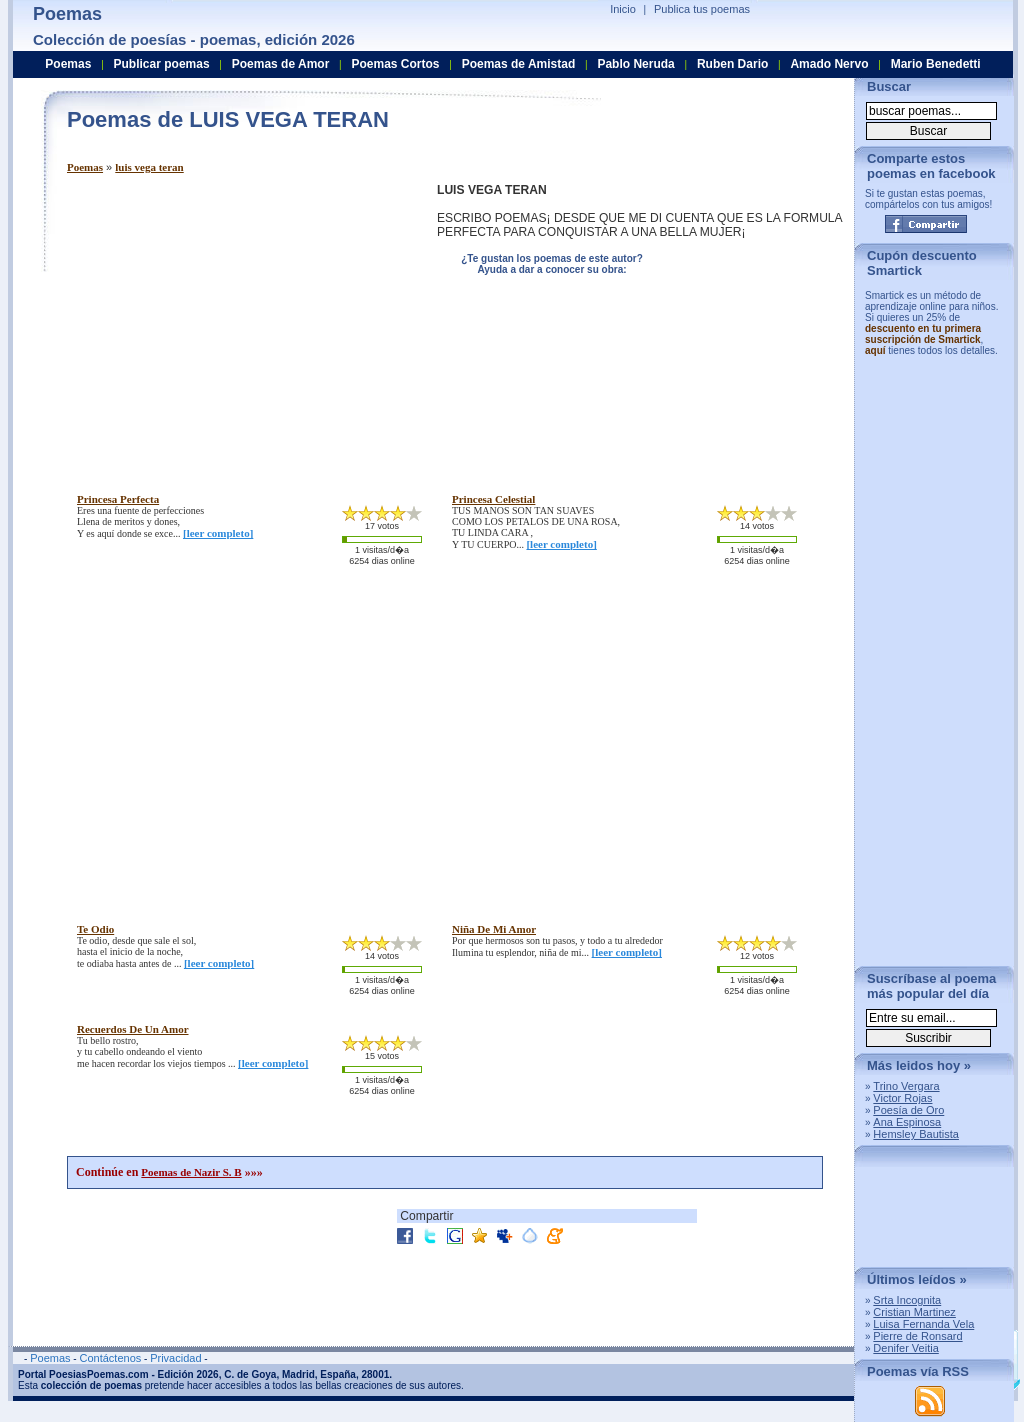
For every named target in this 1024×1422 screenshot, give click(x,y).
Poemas (85, 167)
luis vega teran (149, 167)
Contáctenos (110, 1358)
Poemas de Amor (281, 64)
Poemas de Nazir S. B (191, 1172)
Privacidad (175, 1358)
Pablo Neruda (635, 64)
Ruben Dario (732, 64)
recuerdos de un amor (133, 1029)
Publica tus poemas (702, 9)
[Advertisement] (235, 323)
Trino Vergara (906, 1086)
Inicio (623, 9)
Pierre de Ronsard (917, 1336)
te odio (95, 929)
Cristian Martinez (914, 1312)
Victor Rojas (902, 1098)
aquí (875, 350)
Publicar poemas (162, 64)
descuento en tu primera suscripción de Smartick (923, 334)
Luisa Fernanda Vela (923, 1324)
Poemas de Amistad (519, 64)
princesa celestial (493, 499)
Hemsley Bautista (916, 1134)
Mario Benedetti (936, 64)
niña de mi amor (494, 929)
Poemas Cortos (395, 64)
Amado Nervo (829, 64)
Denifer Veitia (905, 1348)
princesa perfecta (118, 499)
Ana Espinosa (907, 1122)
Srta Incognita (907, 1300)
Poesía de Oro (908, 1110)
